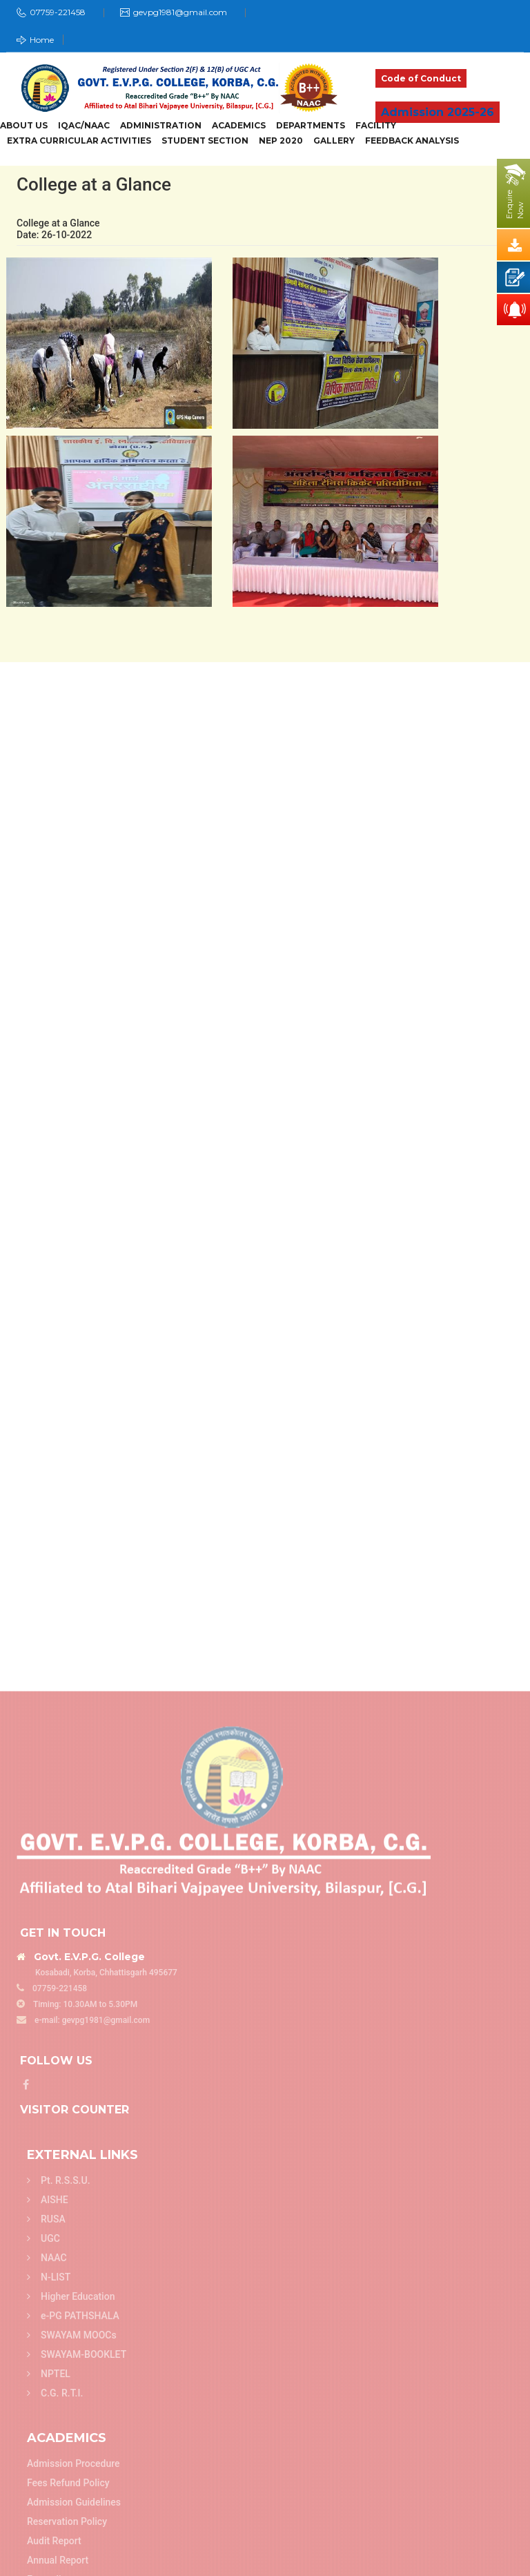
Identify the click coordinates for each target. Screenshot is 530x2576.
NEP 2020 (281, 141)
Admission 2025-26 (437, 112)
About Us (24, 126)
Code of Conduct (421, 78)
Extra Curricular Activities (79, 141)
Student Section (204, 141)
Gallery (334, 141)
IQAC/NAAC (84, 126)
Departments (310, 126)
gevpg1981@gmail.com (180, 12)
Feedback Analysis (412, 141)
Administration (161, 126)
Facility (375, 126)
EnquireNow (514, 204)
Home (35, 40)
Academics (239, 126)
